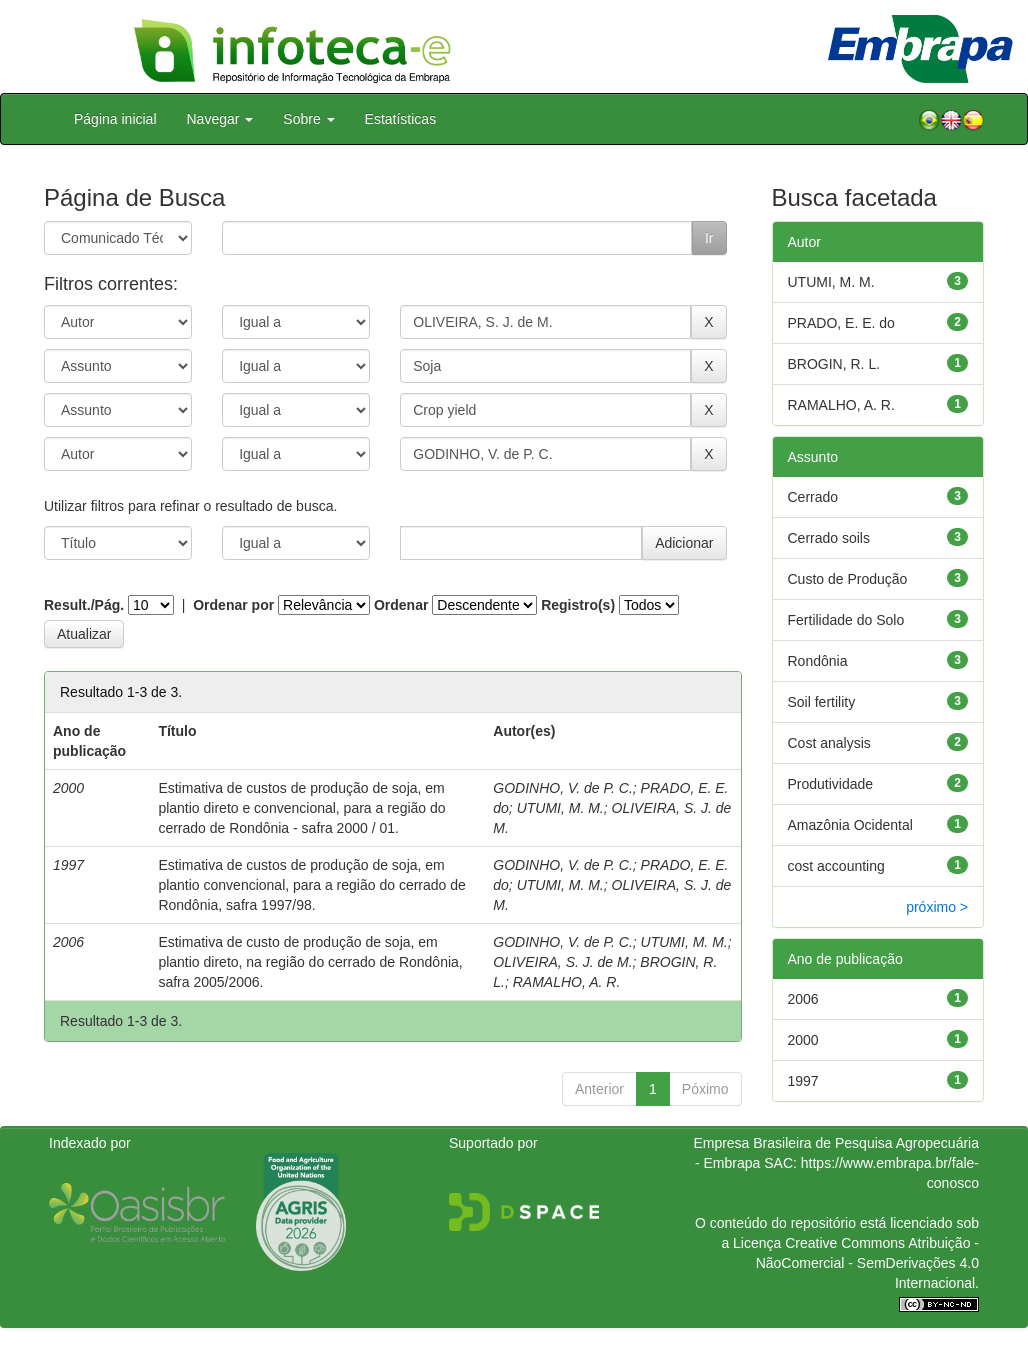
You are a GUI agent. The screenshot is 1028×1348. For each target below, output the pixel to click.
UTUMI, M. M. (560, 808)
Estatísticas (401, 119)
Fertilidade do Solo (846, 620)
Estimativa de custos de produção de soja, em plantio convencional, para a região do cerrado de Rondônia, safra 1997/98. (311, 885)
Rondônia (818, 661)
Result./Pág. (84, 605)
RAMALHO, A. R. (567, 982)
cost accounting (836, 866)
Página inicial (115, 119)
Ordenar (401, 605)
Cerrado (813, 497)
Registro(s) (578, 605)
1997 (803, 1081)
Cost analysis (829, 743)
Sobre (308, 119)
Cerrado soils (829, 538)
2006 (803, 999)
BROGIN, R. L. (834, 364)
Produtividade (831, 784)
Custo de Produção (848, 579)
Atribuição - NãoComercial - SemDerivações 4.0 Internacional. (867, 1263)
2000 (803, 1040)
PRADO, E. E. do (841, 323)
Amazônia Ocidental (850, 825)
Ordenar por (233, 605)
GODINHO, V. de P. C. (563, 788)
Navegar (220, 119)
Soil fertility (822, 702)
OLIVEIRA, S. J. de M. (562, 962)
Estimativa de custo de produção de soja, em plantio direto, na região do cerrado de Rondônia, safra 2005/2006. (310, 962)
